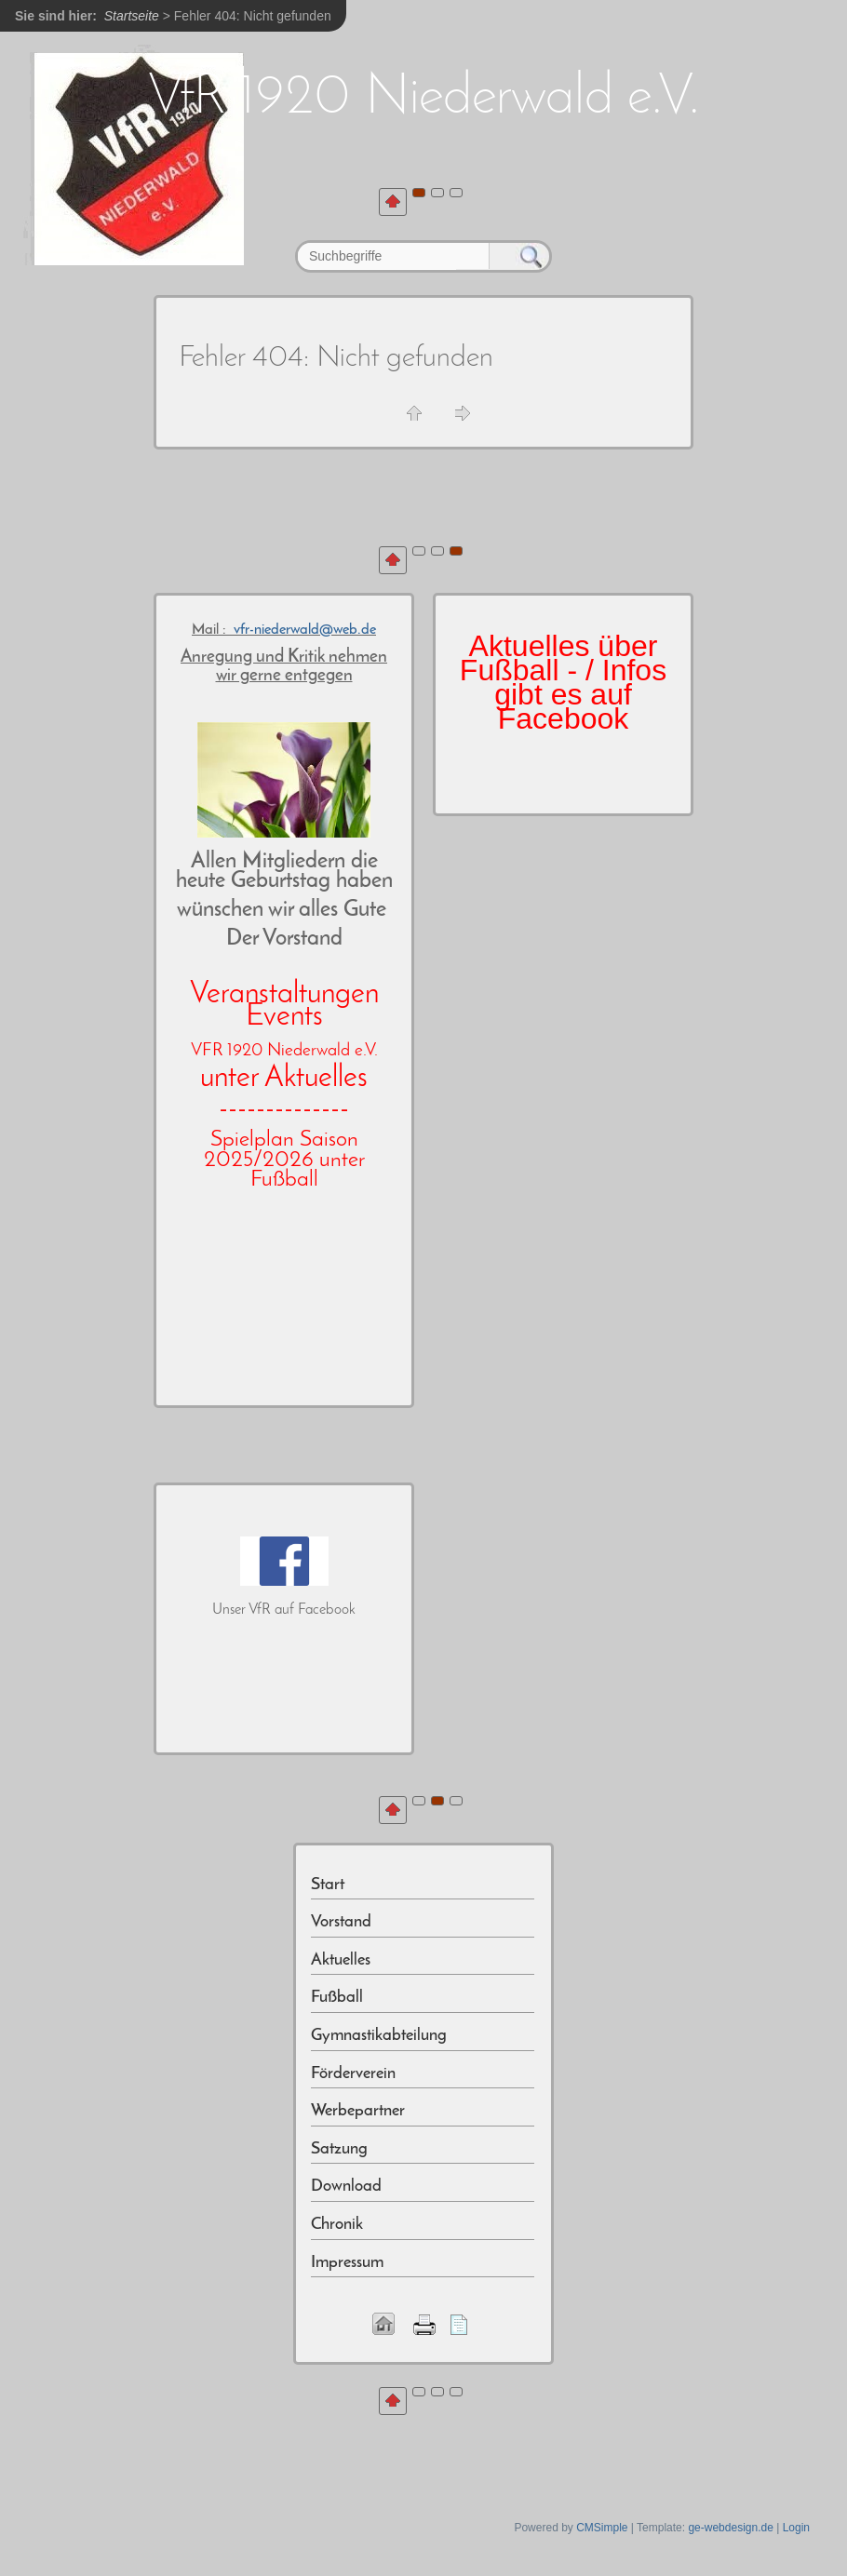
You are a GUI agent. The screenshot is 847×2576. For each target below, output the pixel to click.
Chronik (337, 2225)
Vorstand (341, 1922)
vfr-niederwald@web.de (305, 630)
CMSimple (601, 2527)
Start (327, 1885)
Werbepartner (358, 2111)
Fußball (337, 1997)
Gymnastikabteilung (379, 2036)
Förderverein (353, 2074)
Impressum (347, 2263)
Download (346, 2186)
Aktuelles (340, 1960)
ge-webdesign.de (730, 2527)
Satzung (339, 2149)
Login (796, 2527)
